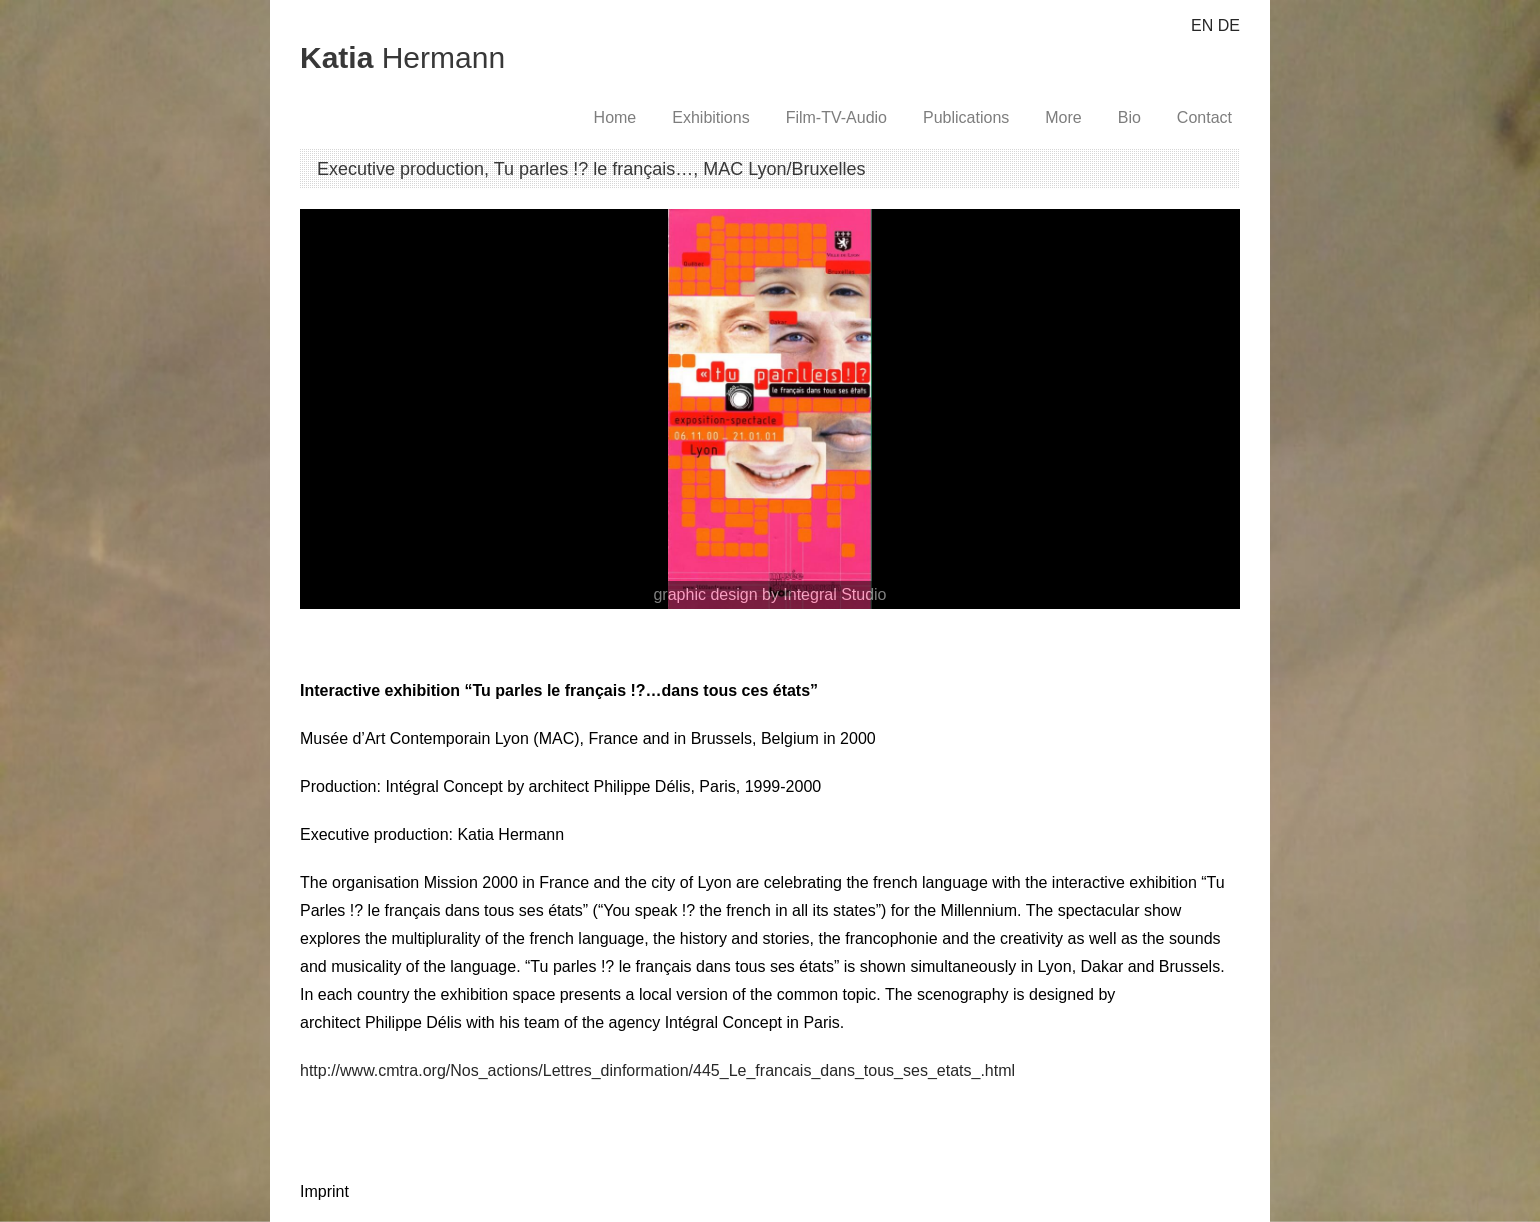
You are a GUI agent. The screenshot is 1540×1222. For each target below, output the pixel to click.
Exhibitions (710, 117)
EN (1202, 25)
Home (615, 117)
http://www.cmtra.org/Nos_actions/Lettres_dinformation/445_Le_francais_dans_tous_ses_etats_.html (657, 1070)
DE (1229, 25)
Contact (1204, 117)
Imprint (324, 1191)
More (1063, 117)
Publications (966, 117)
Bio (1129, 117)
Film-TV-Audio (836, 117)
